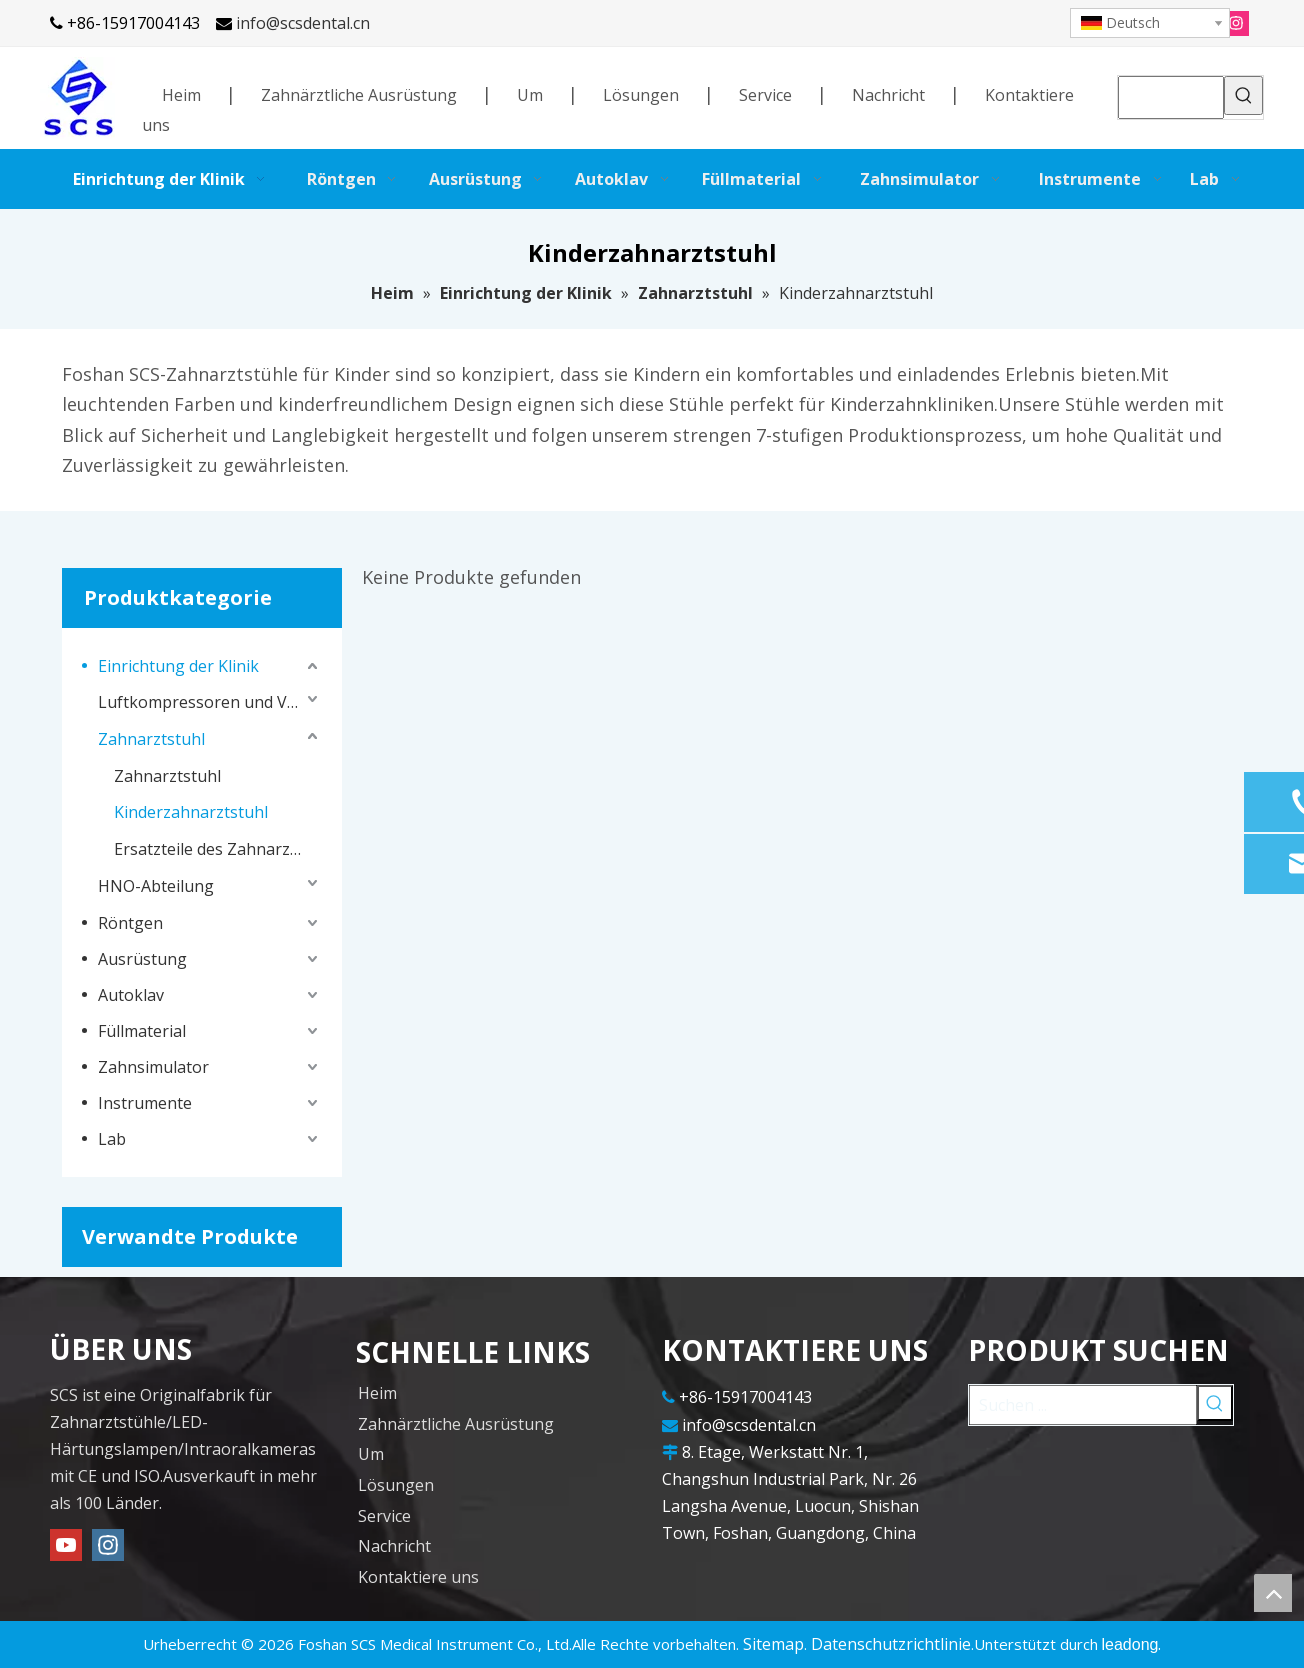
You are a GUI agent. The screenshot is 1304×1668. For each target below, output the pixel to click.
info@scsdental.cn (303, 23)
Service (765, 95)
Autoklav (131, 995)
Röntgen (130, 923)
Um (530, 95)
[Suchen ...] (1083, 1405)
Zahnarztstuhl (151, 739)
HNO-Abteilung (156, 886)
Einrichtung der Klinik (178, 666)
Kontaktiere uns (418, 1577)
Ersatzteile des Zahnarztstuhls (218, 849)
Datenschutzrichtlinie (891, 1644)
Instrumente (145, 1103)
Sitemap (773, 1644)
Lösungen (641, 95)
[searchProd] (1171, 97)
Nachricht (888, 95)
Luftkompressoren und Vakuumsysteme (210, 702)
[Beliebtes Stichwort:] (1243, 95)
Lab (112, 1139)
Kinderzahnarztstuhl (191, 812)
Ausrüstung (142, 959)
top (1273, 1593)
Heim (181, 95)
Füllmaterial (142, 1031)
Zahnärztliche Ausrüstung (359, 95)
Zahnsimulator (153, 1067)
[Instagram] (1236, 22)
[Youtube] (66, 1545)
